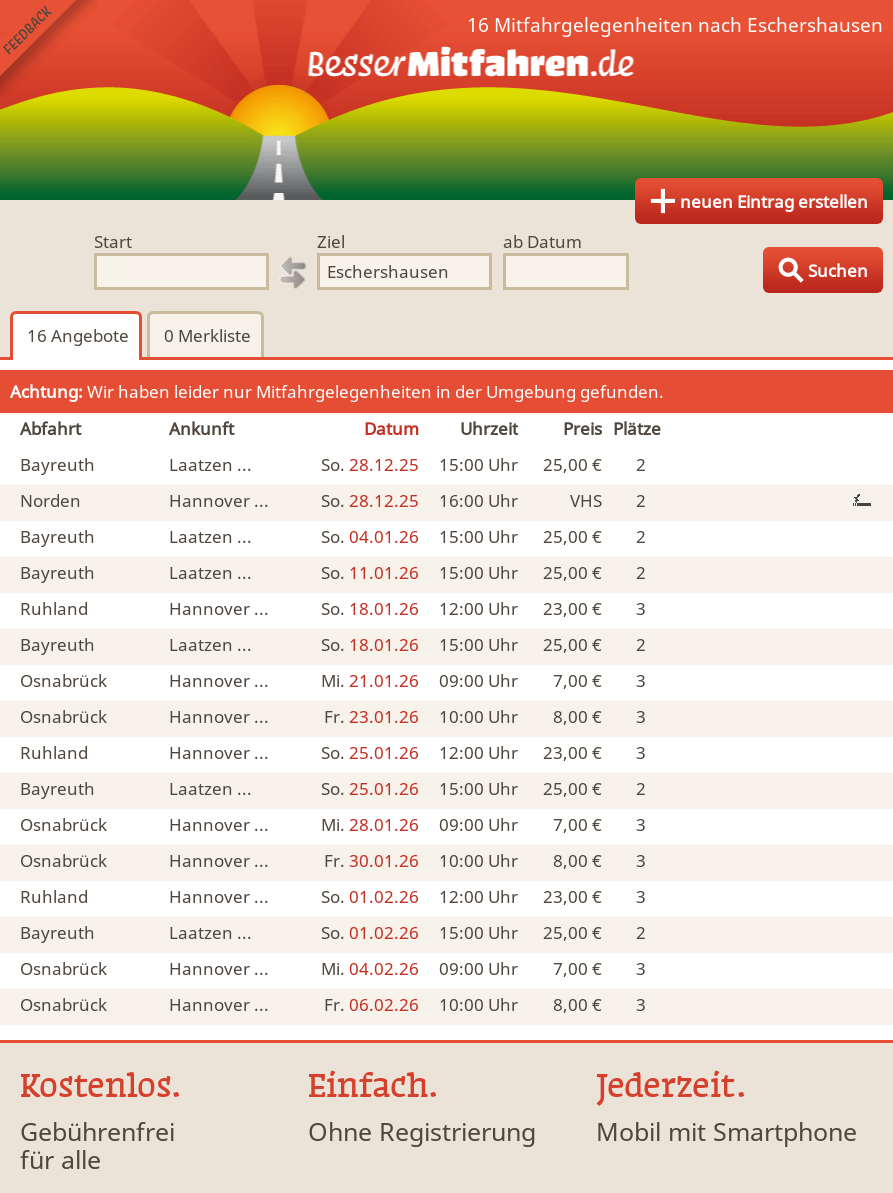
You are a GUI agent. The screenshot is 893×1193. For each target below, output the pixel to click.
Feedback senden (48, 48)
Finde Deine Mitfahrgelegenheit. (446, 100)
